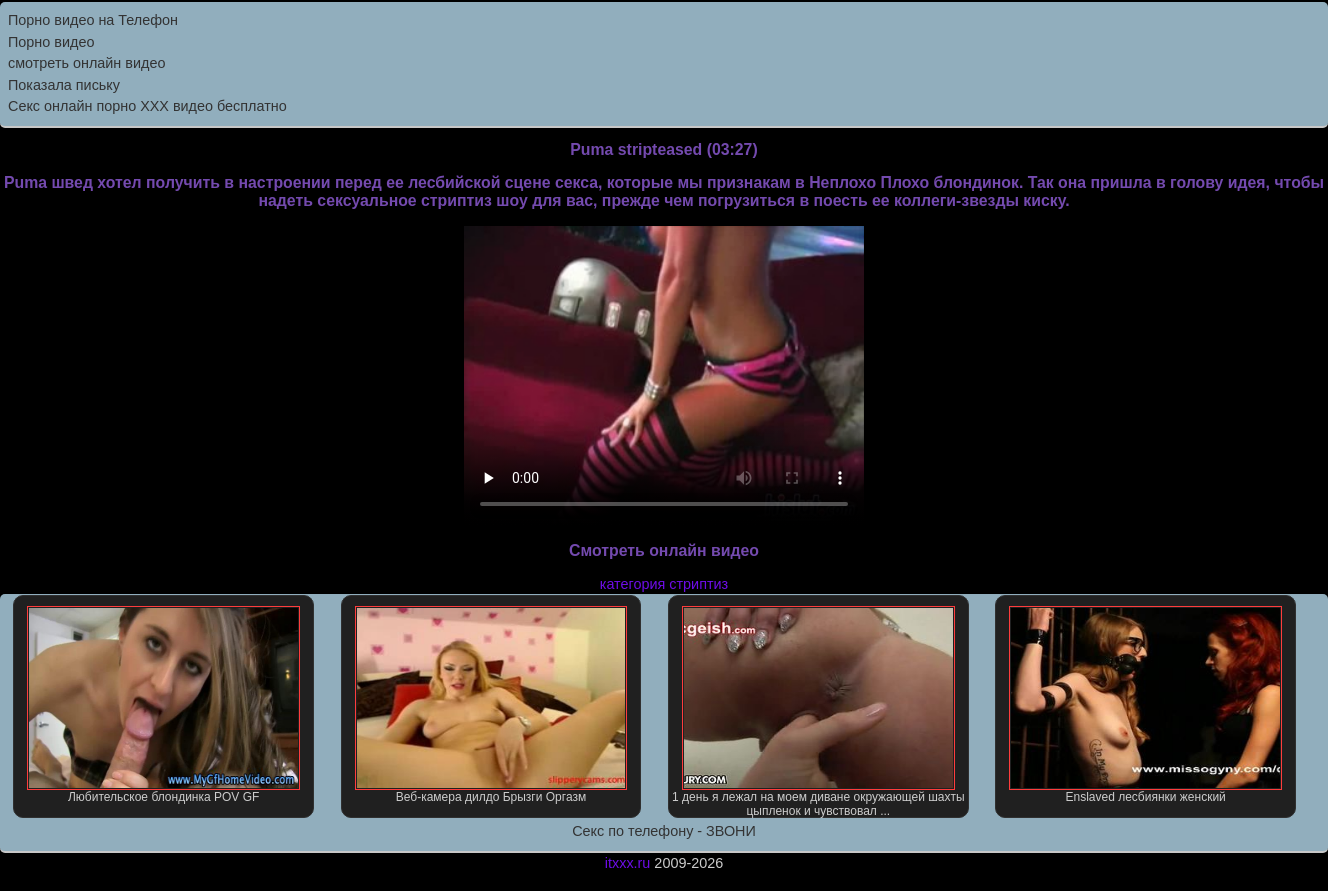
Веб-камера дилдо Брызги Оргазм (491, 705)
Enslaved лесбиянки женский (1145, 705)
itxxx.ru (628, 863)
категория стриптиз (664, 584)
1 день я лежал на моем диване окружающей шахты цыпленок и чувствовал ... (818, 712)
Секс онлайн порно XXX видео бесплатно (147, 106)
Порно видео (51, 42)
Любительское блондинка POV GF (163, 705)
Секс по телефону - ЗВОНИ (664, 831)
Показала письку (64, 85)
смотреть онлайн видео (86, 63)
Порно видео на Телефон (93, 20)
